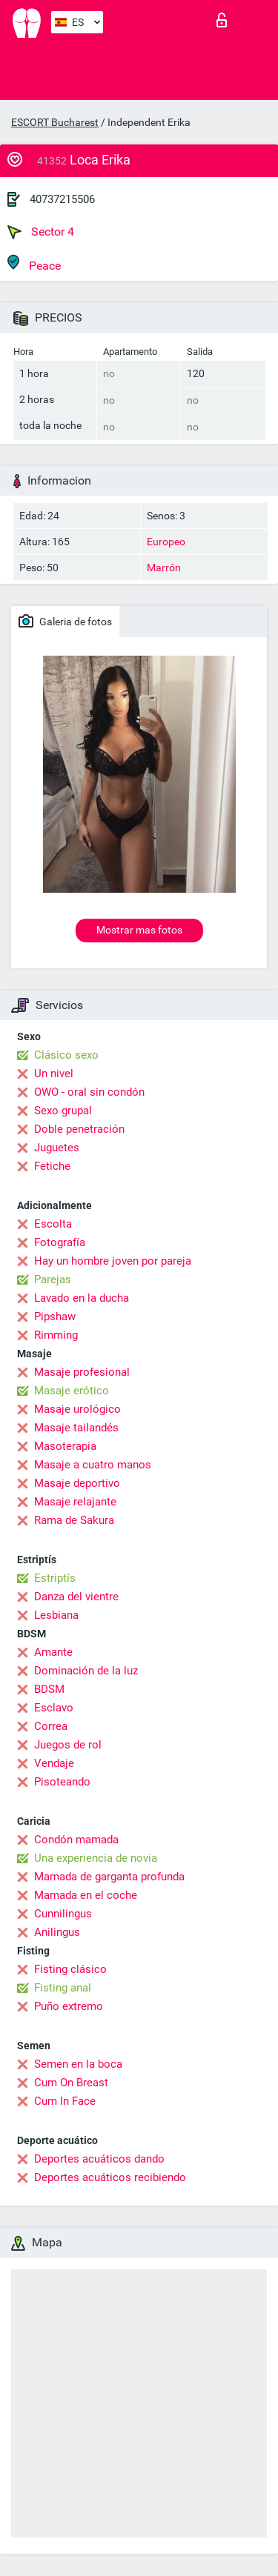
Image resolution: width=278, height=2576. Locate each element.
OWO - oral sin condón (89, 1092)
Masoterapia (65, 1446)
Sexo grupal (63, 1110)
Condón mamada (76, 1839)
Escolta (53, 1224)
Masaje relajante (75, 1501)
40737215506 (62, 199)
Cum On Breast (71, 2082)
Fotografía (59, 1242)
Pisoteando (62, 1781)
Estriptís (55, 1578)
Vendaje (54, 1763)
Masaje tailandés (76, 1427)
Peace (34, 263)
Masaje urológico (77, 1409)
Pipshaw (55, 1316)
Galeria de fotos (65, 621)
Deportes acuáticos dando (99, 2159)
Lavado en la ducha (81, 1298)
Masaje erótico (71, 1390)
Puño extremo (68, 2006)
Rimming (56, 1335)
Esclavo (53, 1707)
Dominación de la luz (86, 1670)
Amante (53, 1652)
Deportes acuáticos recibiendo (110, 2177)
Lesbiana (56, 1615)
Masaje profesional (82, 1372)
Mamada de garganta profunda (109, 1876)
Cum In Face (65, 2101)
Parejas (52, 1279)
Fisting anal (62, 1987)
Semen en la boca (78, 2064)
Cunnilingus (63, 1913)
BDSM (49, 1689)
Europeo (166, 542)
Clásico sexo (66, 1055)
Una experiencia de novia (95, 1858)
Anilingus (57, 1932)
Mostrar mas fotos (139, 930)
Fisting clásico (70, 1969)
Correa (50, 1726)
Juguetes (56, 1147)
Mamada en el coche (85, 1895)
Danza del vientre (76, 1596)
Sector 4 (40, 231)
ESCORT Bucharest (55, 122)
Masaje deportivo (77, 1483)
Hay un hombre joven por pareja (112, 1261)
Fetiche (52, 1166)
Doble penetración (79, 1129)
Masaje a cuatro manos (92, 1464)
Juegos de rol (68, 1744)
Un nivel (53, 1073)
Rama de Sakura (74, 1520)
